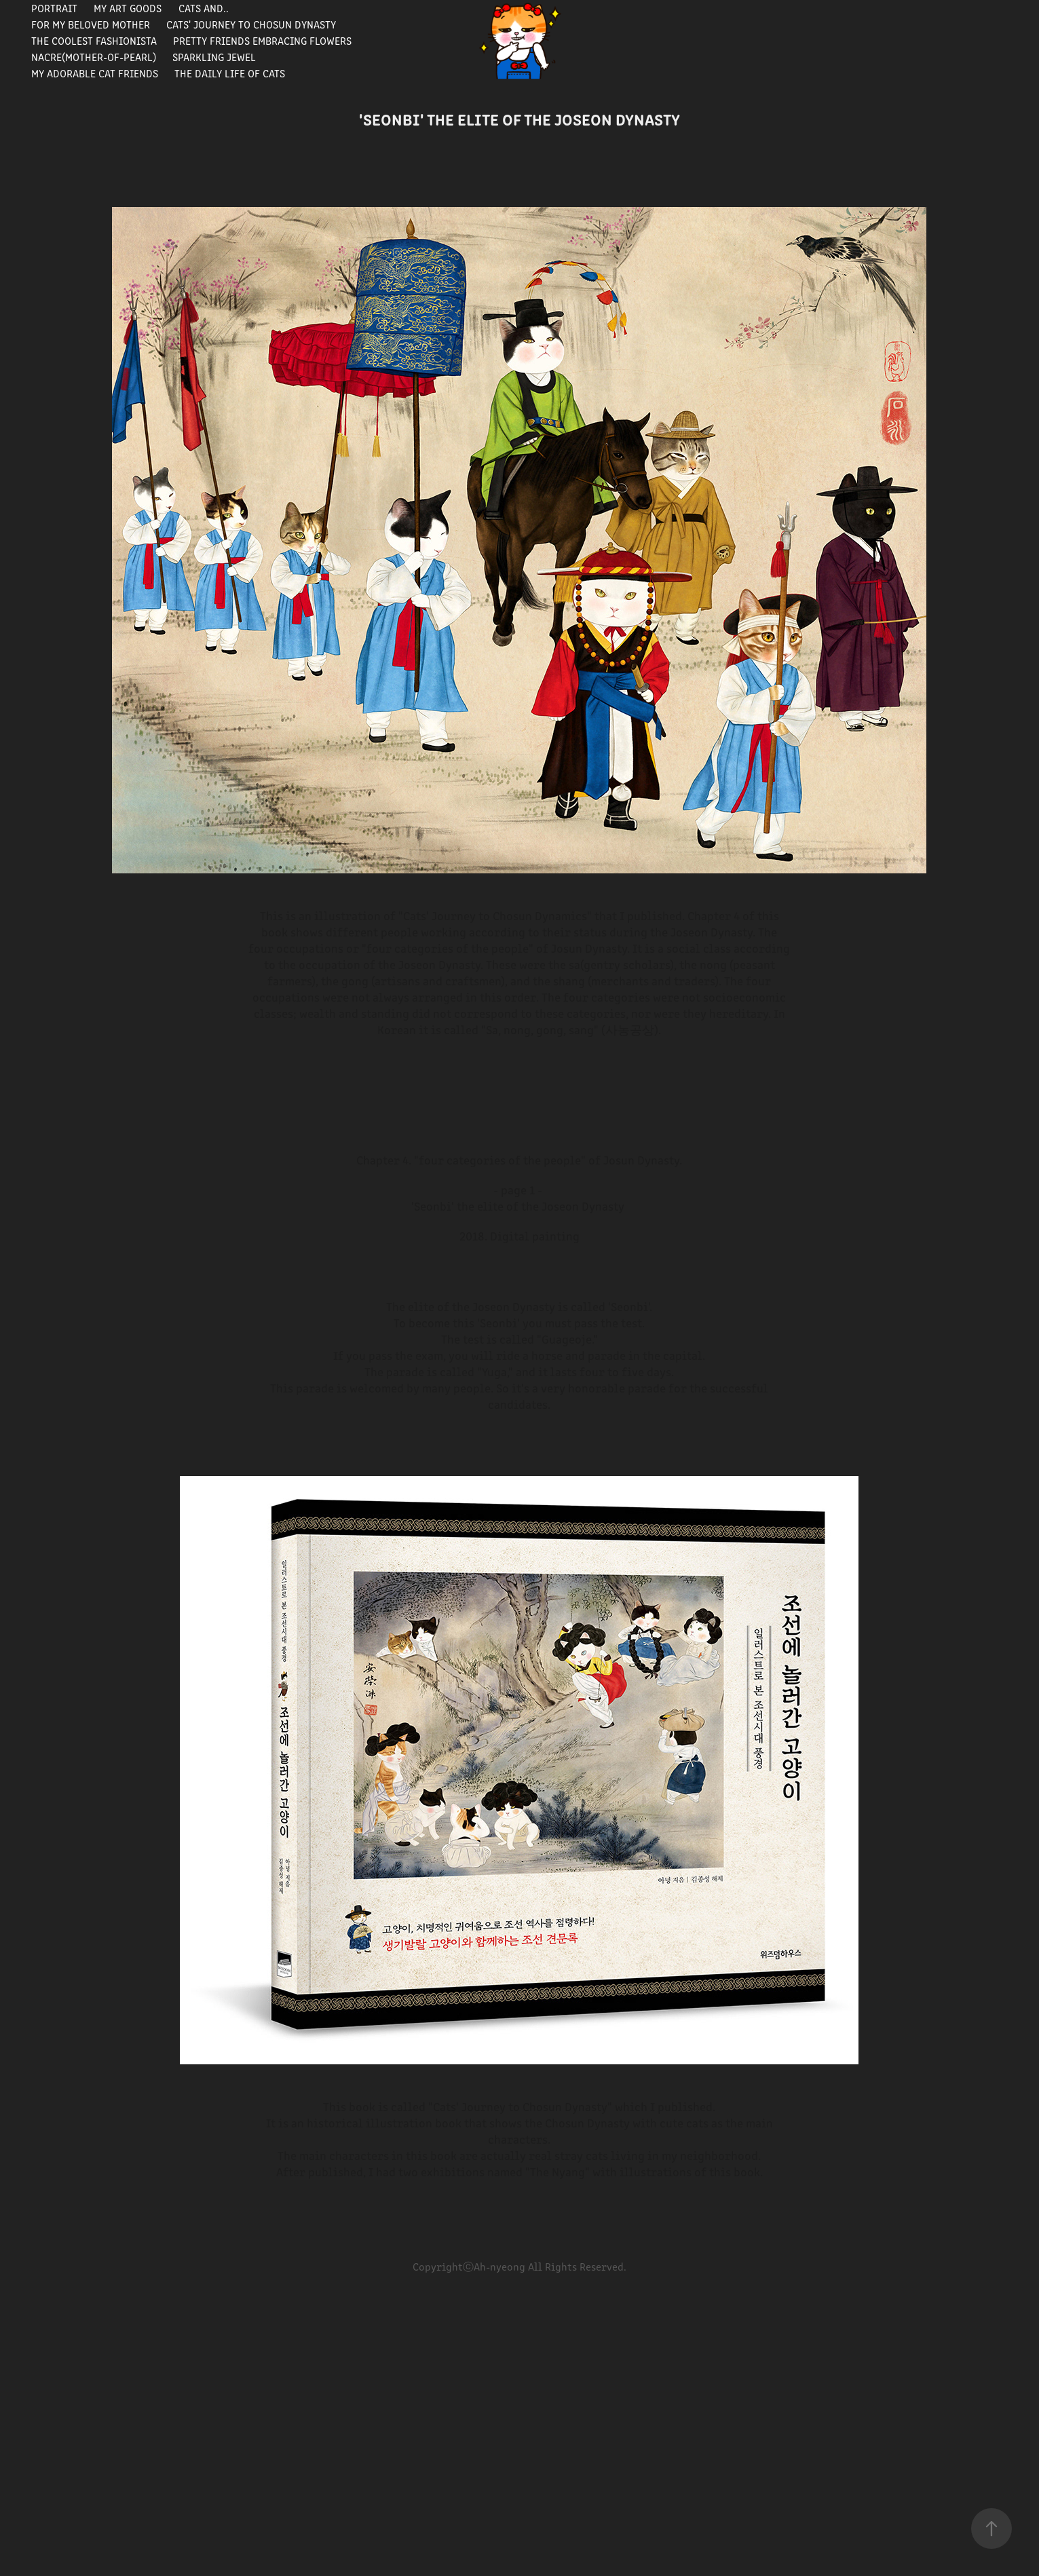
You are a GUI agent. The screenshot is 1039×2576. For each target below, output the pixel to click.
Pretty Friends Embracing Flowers (262, 40)
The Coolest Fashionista (94, 40)
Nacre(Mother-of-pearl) (93, 57)
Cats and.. (203, 8)
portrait (54, 8)
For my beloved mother (90, 24)
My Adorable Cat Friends (94, 73)
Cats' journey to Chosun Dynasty (251, 24)
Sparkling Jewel (214, 57)
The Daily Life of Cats (229, 73)
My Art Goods (128, 8)
